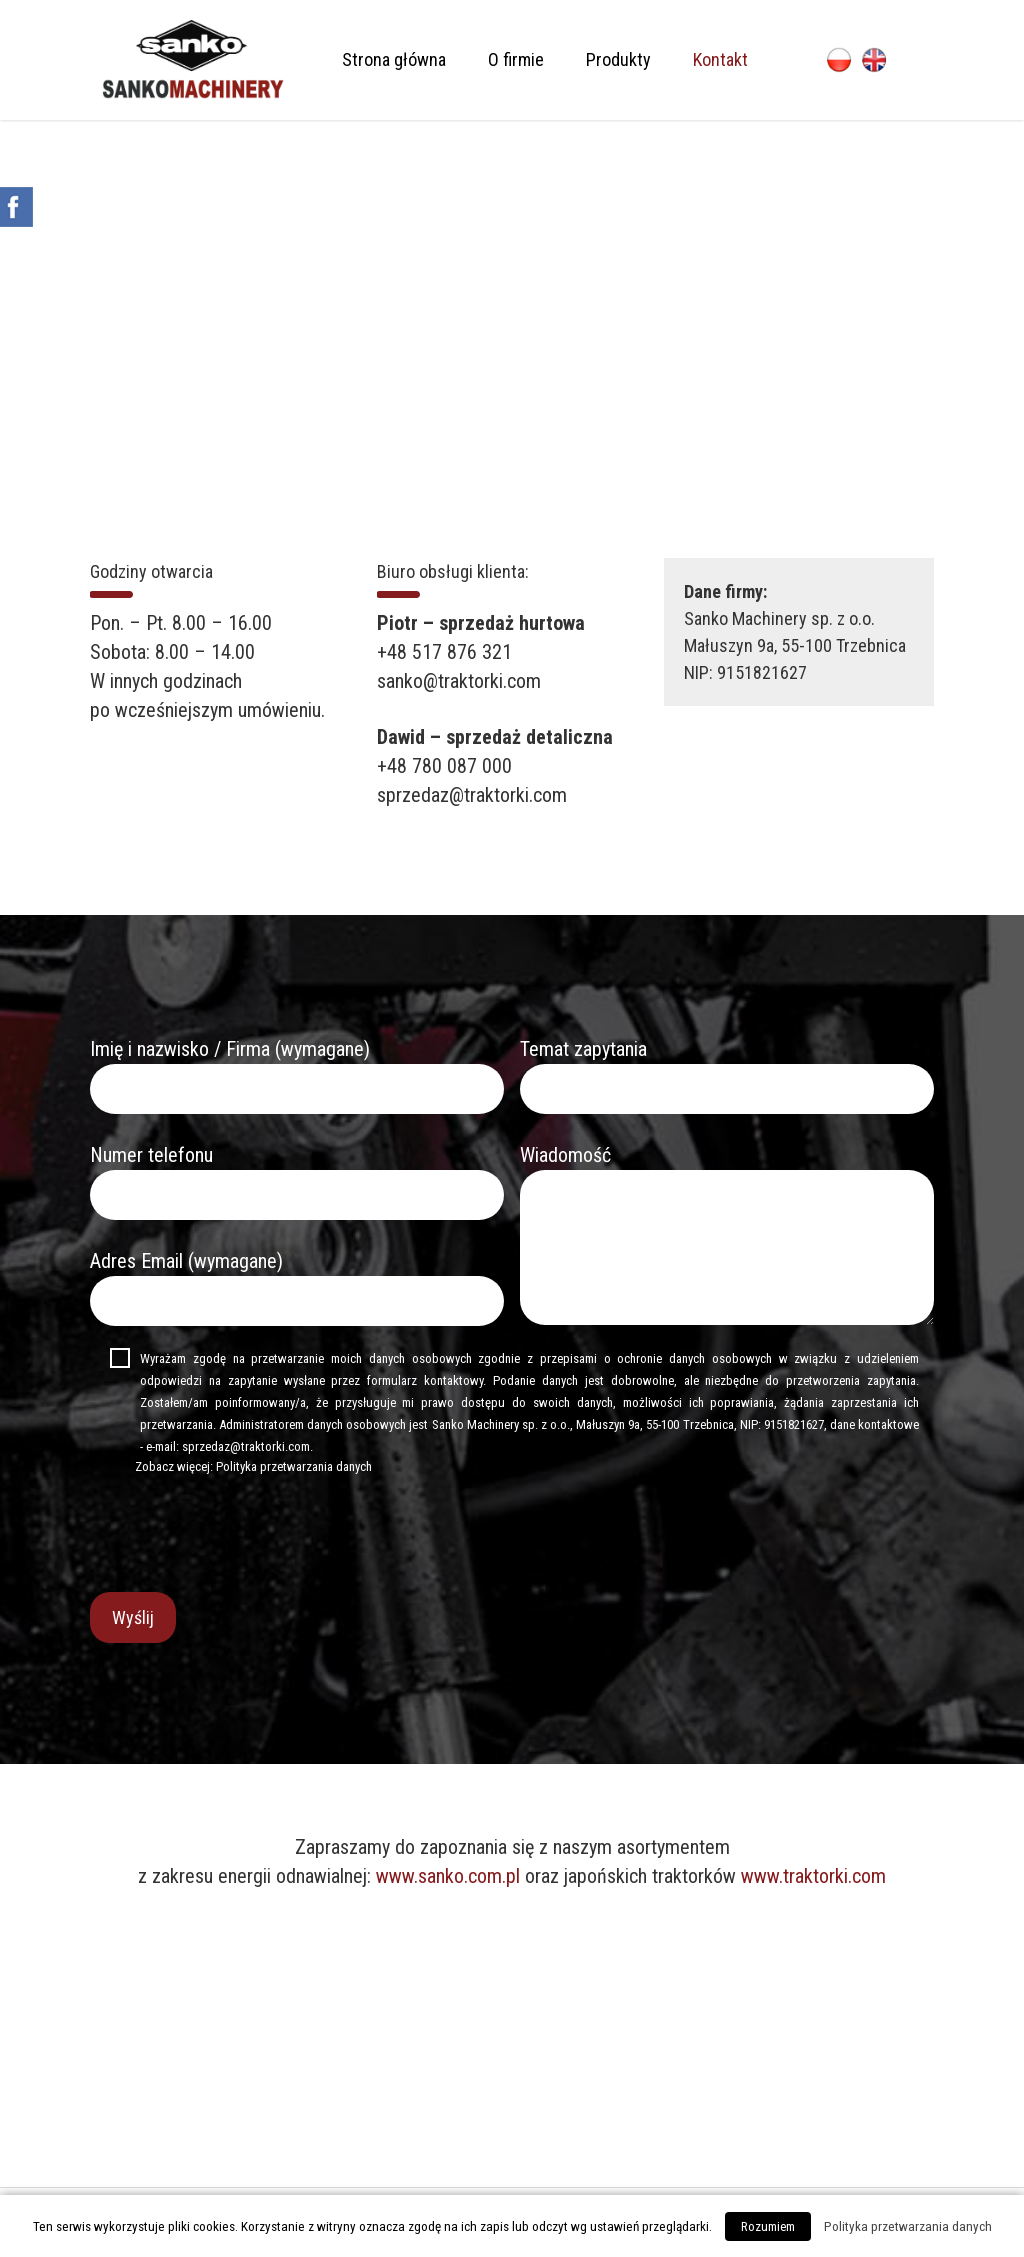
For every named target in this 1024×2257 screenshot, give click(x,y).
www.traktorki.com (813, 1876)
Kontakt (720, 59)
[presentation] (242, 1533)
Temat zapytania (727, 1075)
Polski (839, 60)
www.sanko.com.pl (448, 1876)
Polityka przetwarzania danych (294, 1466)
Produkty (618, 59)
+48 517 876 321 (444, 652)
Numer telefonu (297, 1181)
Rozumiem (768, 2226)
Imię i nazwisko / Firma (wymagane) (297, 1075)
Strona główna (394, 59)
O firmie (516, 59)
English (874, 60)
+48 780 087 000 (444, 766)
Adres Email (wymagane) (297, 1287)
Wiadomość (727, 1238)
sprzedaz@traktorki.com (472, 795)
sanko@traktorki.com (459, 681)
